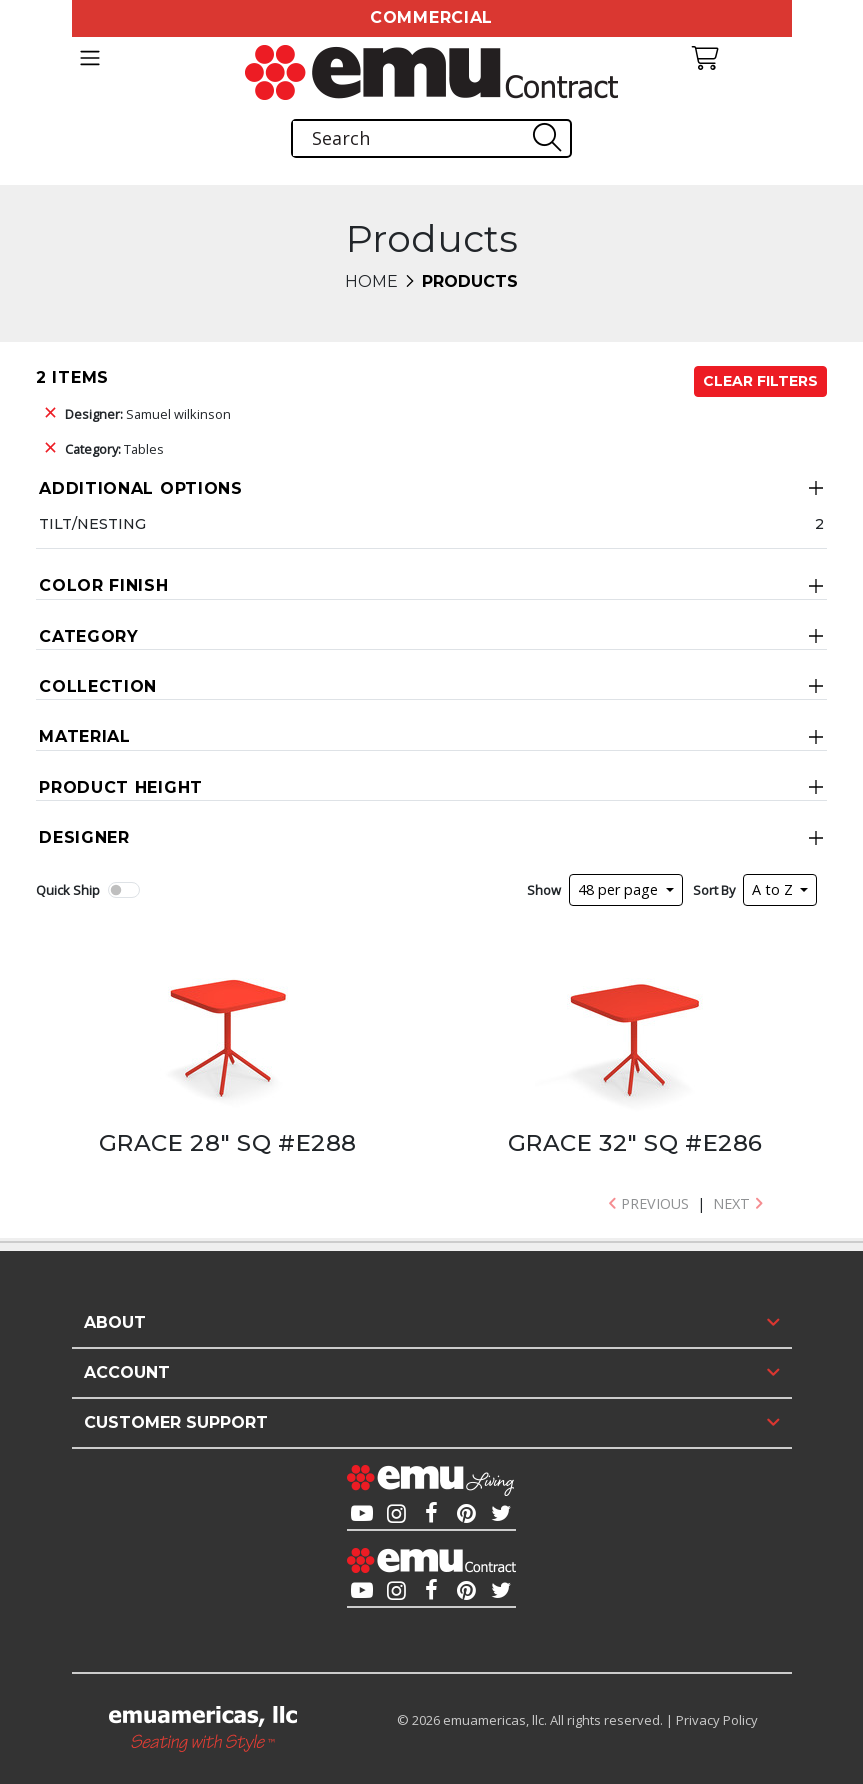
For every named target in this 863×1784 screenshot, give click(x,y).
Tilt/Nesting (92, 524)
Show (544, 890)
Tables (114, 449)
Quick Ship (68, 890)
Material (85, 736)
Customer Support (176, 1422)
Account (127, 1372)
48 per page (620, 889)
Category (89, 636)
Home (371, 281)
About (115, 1322)
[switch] (124, 890)
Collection (98, 686)
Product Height (121, 787)
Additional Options (141, 488)
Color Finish (103, 585)
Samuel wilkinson (148, 414)
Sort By (714, 890)
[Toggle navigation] (90, 58)
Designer (84, 837)
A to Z (774, 889)
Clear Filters (760, 381)
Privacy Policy (717, 1720)
